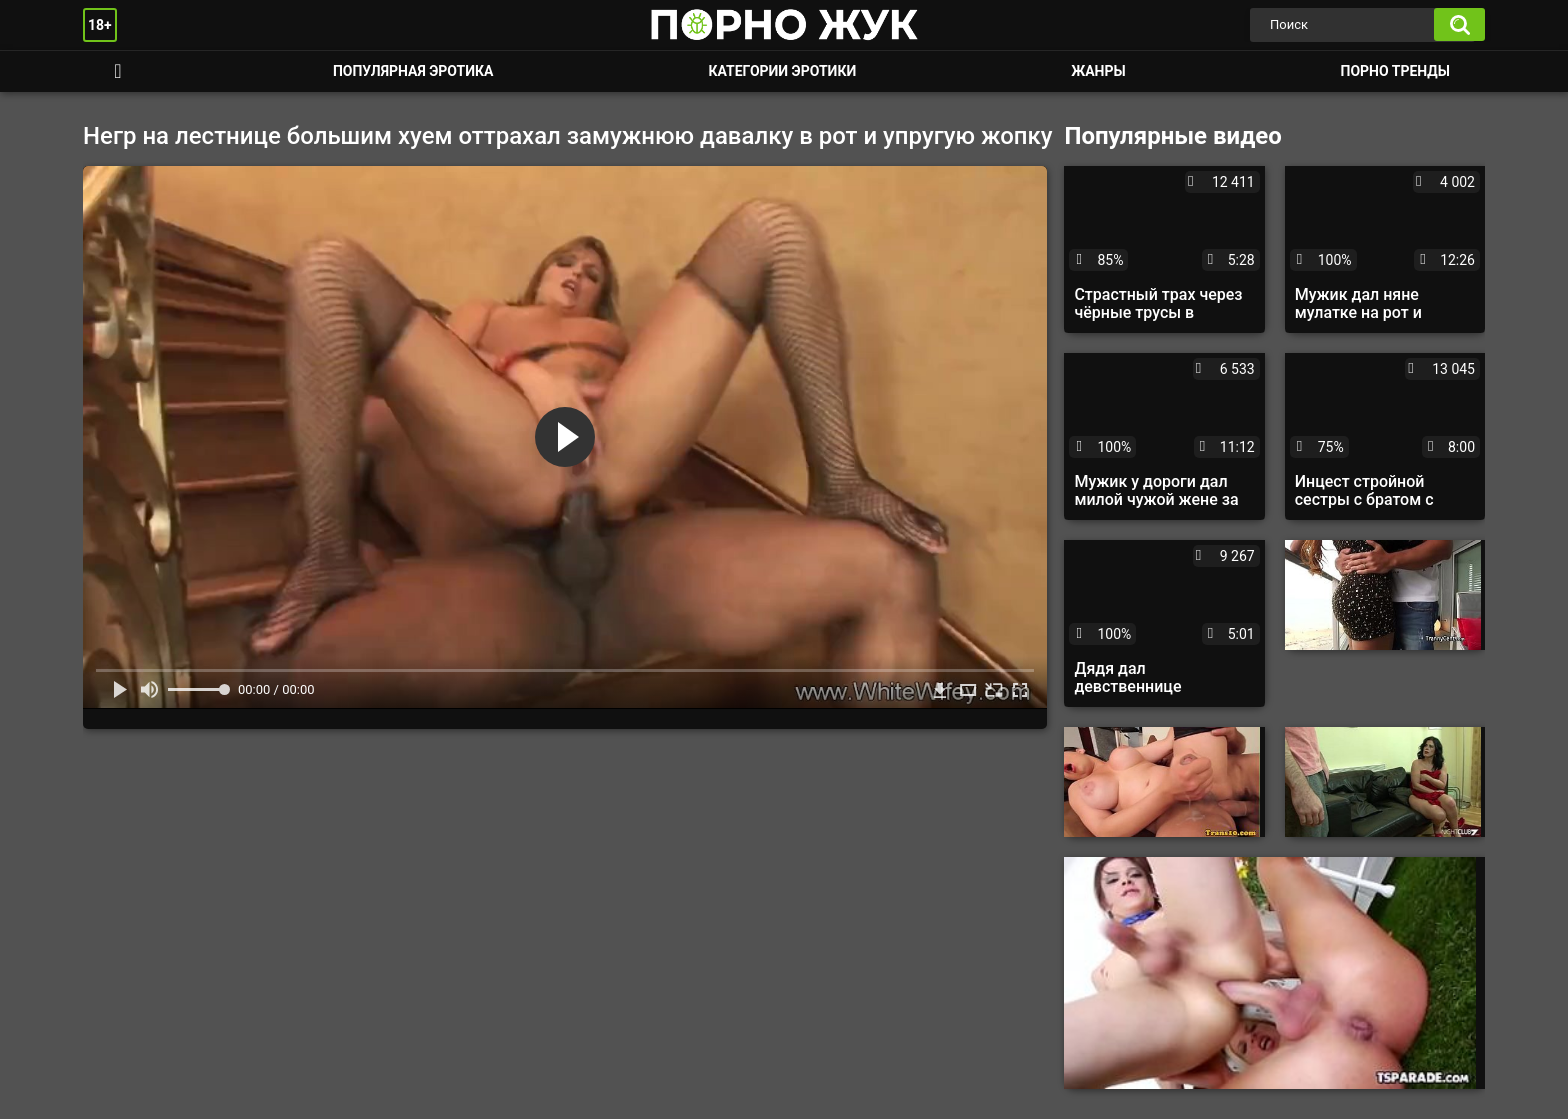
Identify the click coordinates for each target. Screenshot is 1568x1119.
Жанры (1098, 71)
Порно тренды (1395, 71)
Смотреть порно (118, 71)
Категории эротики (782, 71)
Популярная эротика (413, 71)
